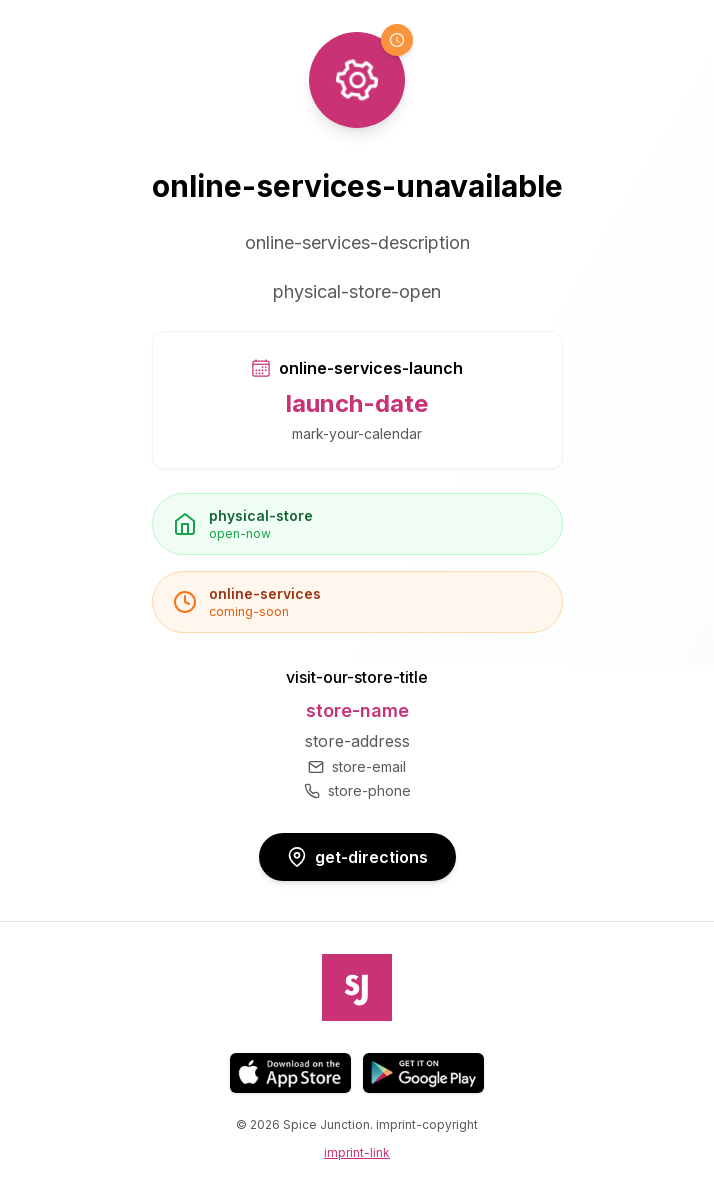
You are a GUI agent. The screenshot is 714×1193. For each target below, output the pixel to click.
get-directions (357, 857)
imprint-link (357, 1152)
